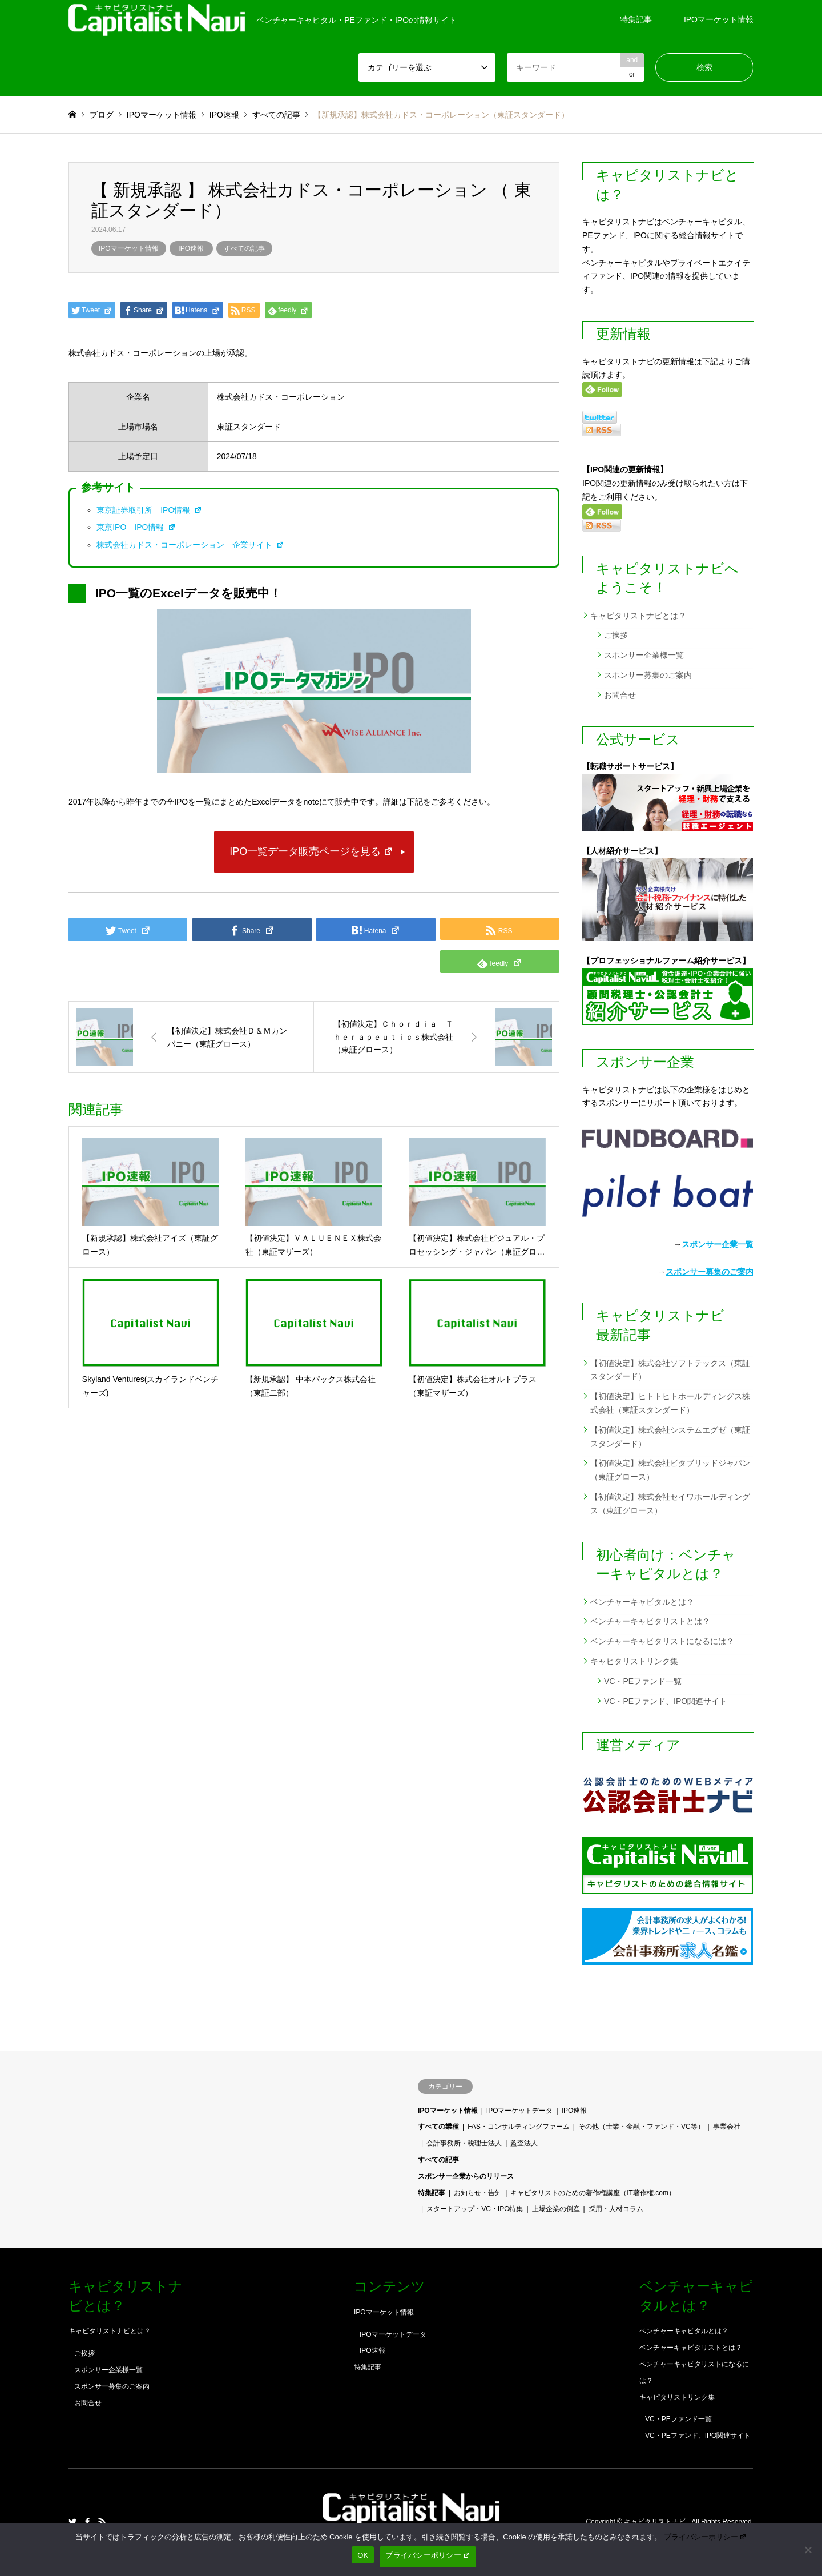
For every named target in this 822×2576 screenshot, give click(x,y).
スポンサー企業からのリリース (466, 2176)
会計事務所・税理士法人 (464, 2143)
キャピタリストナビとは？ (638, 615)
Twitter (72, 2522)
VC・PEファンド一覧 (643, 1681)
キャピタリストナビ (655, 2522)
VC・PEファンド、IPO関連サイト (665, 1701)
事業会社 (726, 2127)
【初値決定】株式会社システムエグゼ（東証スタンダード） (670, 1436)
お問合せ (620, 695)
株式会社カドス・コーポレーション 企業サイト (190, 544)
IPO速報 (191, 248)
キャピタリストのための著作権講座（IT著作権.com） (592, 2193)
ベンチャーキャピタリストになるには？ (662, 1641)
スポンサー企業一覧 (718, 1244)
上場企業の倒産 (556, 2209)
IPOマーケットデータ (519, 2111)
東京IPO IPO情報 (136, 527)
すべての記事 (244, 248)
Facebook (87, 2522)
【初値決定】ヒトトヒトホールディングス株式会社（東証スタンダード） (670, 1403)
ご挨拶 (616, 635)
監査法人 (524, 2143)
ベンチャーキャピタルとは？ (642, 1601)
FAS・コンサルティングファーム (519, 2127)
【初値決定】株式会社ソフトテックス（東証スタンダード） (670, 1370)
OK (362, 2555)
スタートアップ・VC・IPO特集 (474, 2209)
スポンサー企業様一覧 (644, 655)
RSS (102, 2522)
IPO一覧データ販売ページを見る (311, 851)
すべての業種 (438, 2127)
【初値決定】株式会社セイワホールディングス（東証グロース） (670, 1503)
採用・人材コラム (616, 2209)
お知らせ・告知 (478, 2193)
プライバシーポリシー (705, 2537)
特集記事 (636, 19)
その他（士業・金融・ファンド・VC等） (641, 2127)
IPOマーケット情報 (719, 19)
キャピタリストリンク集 (634, 1661)
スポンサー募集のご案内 (648, 675)
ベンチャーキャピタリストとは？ (650, 1621)
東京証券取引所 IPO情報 (149, 510)
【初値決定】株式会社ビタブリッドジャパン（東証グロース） (670, 1469)
